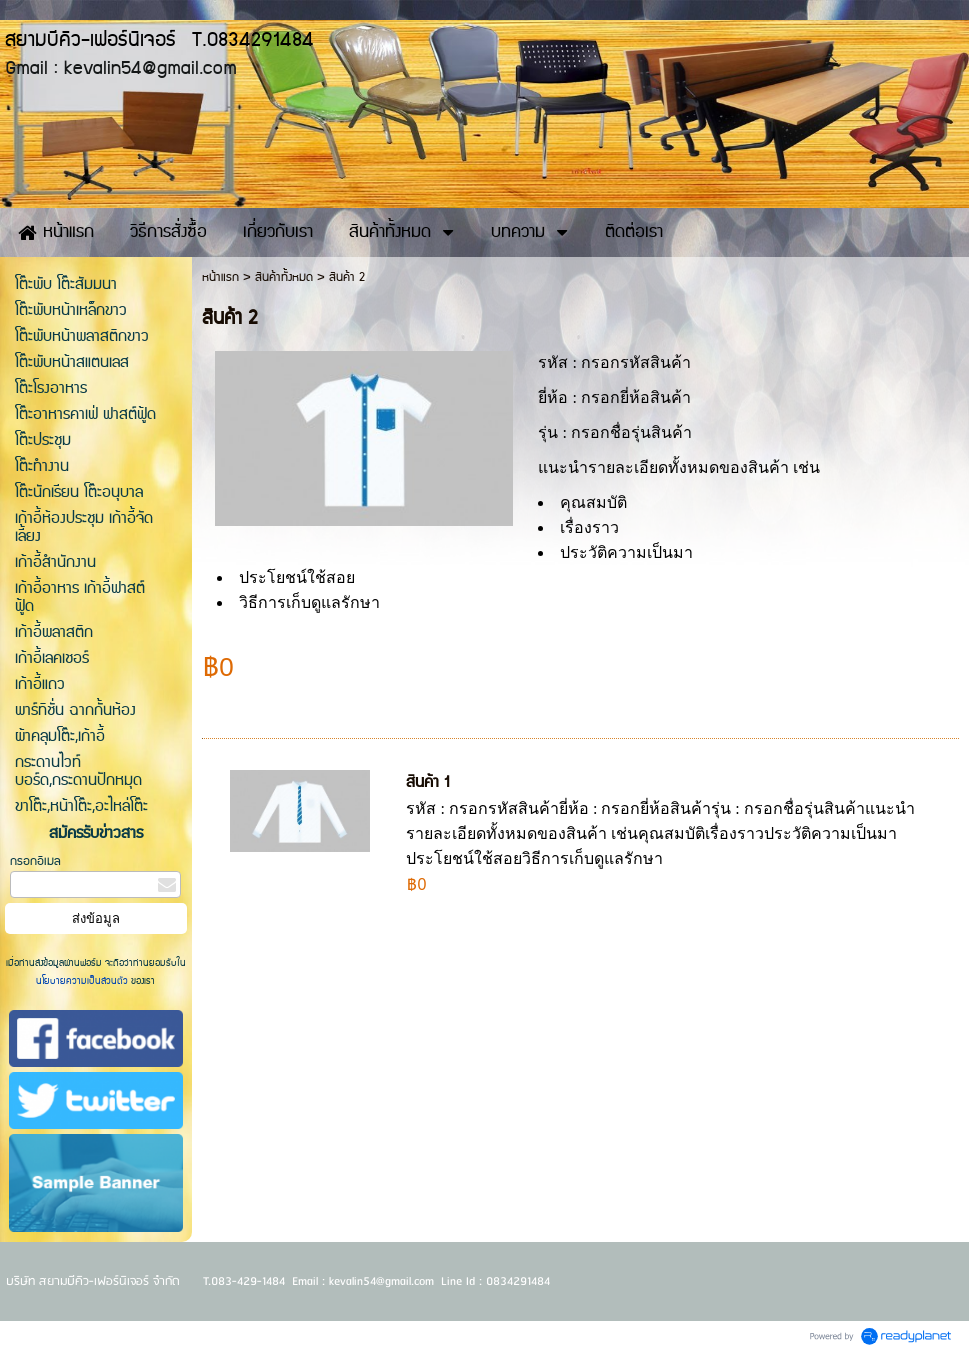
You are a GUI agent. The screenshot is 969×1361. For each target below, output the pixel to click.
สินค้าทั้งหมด (284, 277)
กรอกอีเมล (35, 861)
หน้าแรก (220, 277)
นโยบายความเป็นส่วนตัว (83, 981)
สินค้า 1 (427, 782)
